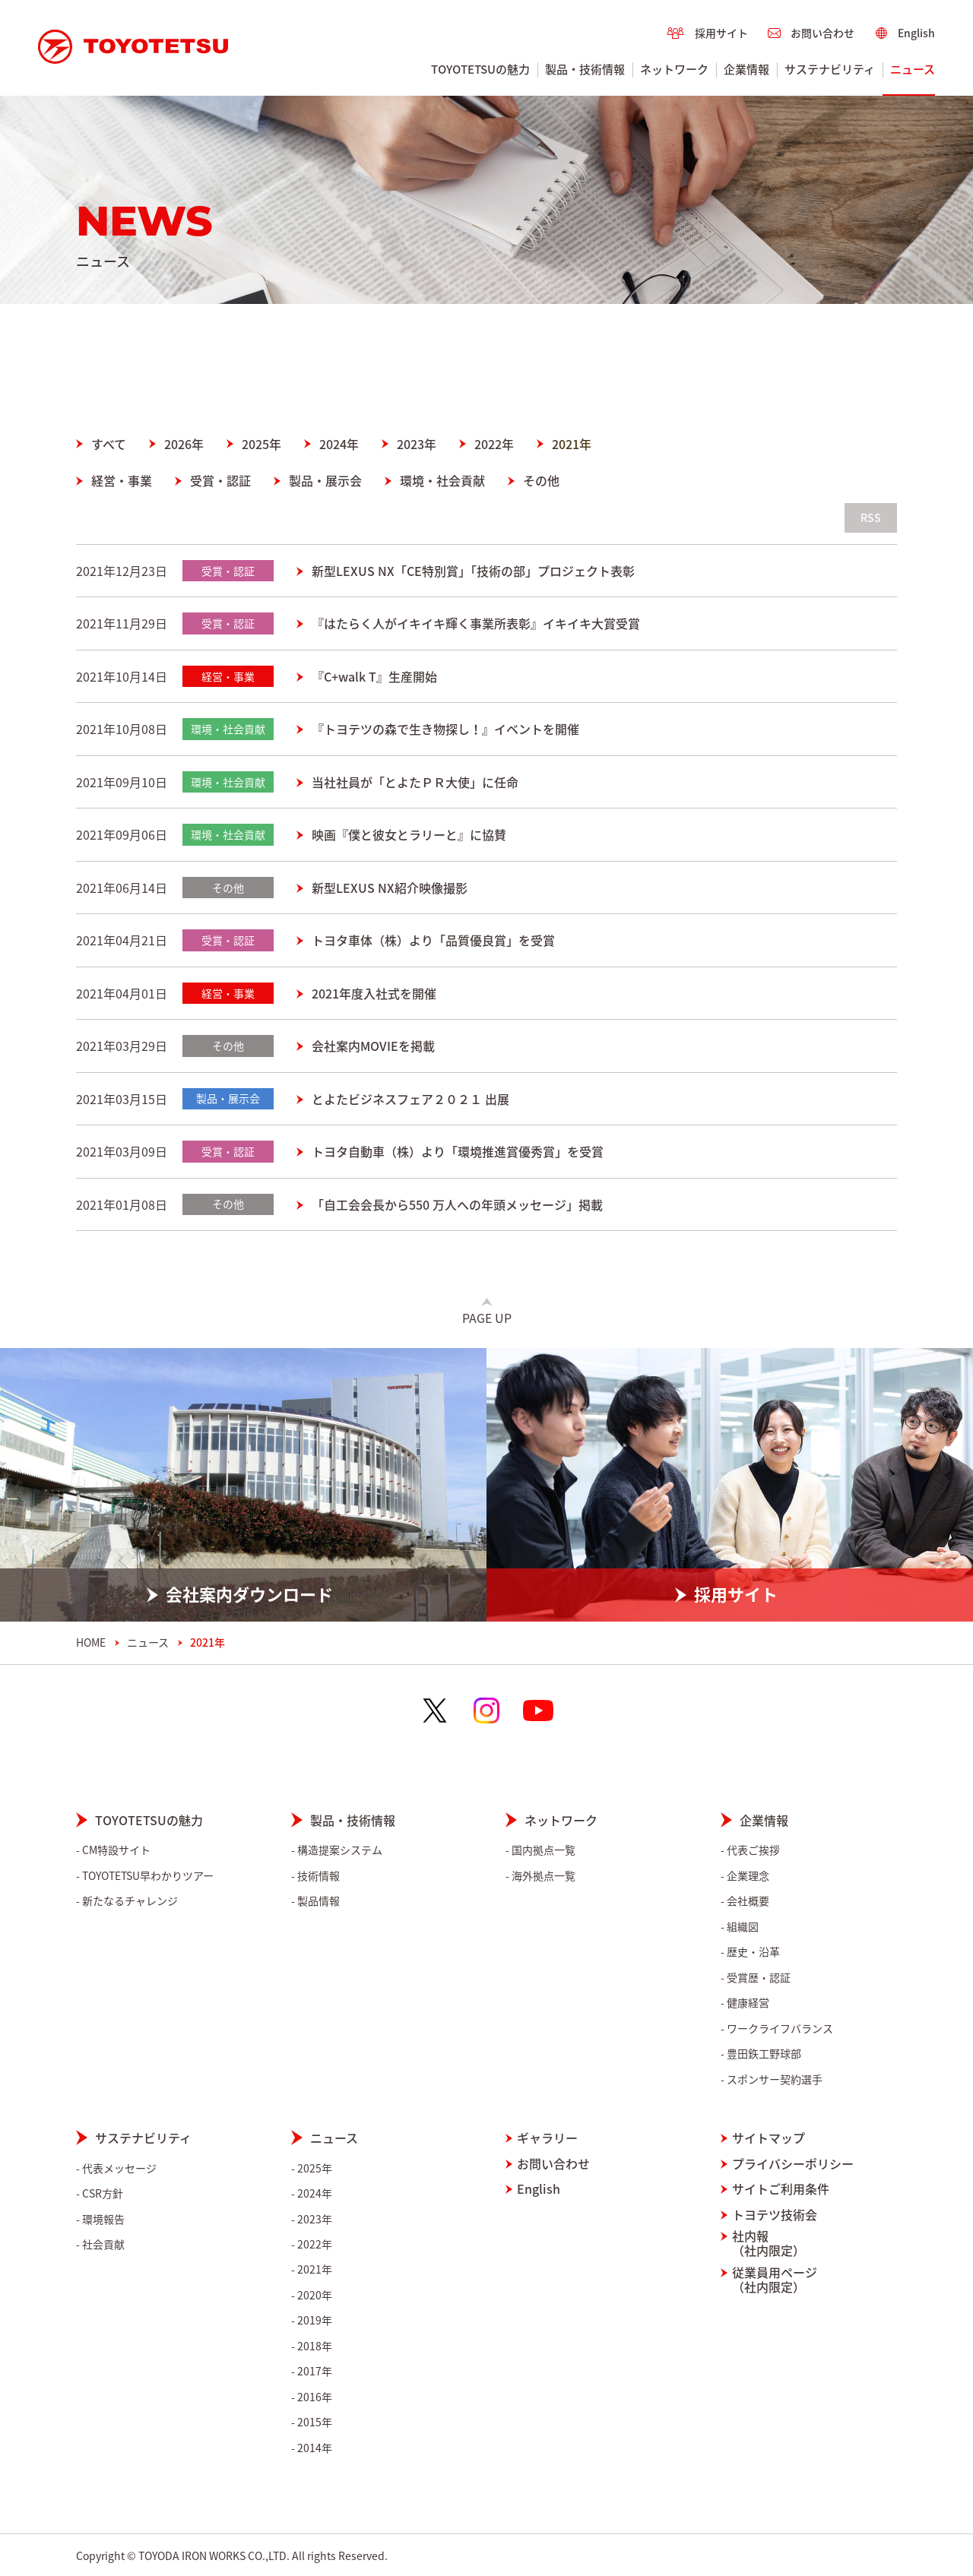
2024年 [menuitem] (314, 2193)
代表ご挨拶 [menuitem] (753, 1849)
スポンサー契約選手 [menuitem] (774, 2079)
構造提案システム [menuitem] (339, 1849)
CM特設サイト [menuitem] (116, 1849)
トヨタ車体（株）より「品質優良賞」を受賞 (433, 940)
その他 (541, 480)
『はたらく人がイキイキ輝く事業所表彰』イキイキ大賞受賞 (476, 623)
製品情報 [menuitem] (318, 1900)
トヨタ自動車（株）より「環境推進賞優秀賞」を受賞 (458, 1151)
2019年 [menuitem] (314, 2320)
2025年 (261, 444)
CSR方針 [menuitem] (102, 2193)
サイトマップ (768, 2138)
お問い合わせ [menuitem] (822, 32)
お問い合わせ (553, 2164)
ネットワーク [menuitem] (674, 69)
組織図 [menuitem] (743, 1926)
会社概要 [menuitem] (748, 1900)
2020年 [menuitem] (314, 2295)
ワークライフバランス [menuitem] (780, 2028)
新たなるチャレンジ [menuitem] (130, 1900)
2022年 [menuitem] (314, 2244)
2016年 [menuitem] (314, 2397)
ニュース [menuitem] (912, 69)
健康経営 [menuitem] (748, 2002)
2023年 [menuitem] (314, 2219)
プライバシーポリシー (793, 2164)
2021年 (571, 444)
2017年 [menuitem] (314, 2371)
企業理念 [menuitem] (748, 1875)
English (538, 2189)
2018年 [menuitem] (314, 2346)
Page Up (487, 1318)
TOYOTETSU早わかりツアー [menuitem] (148, 1875)
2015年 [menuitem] (314, 2422)
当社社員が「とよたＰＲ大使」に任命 (415, 782)
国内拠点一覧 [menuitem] (543, 1849)
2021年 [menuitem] (314, 2269)
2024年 (339, 444)
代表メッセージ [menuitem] (119, 2168)
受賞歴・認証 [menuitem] (759, 1977)
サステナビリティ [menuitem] (829, 69)
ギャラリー (547, 2138)
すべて (108, 444)
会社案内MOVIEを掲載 (373, 1045)
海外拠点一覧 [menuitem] (543, 1875)
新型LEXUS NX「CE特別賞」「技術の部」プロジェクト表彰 (473, 571)
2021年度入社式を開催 (374, 993)
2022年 (494, 444)
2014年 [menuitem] (314, 2448)
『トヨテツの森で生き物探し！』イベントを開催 (445, 729)
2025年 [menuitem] (314, 2168)
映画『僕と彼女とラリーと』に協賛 (409, 834)
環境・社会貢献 (442, 480)
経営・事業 (121, 480)
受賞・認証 (220, 480)
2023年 (416, 444)
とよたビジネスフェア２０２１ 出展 (410, 1099)
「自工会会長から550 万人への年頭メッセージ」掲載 (457, 1204)
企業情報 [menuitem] (746, 69)
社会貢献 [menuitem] (103, 2244)
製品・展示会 (325, 480)
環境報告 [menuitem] (103, 2219)
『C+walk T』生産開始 (374, 676)
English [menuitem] (916, 32)
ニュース (148, 1642)
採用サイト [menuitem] (721, 32)
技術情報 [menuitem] (318, 1875)
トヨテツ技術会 (774, 2214)
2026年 (184, 444)
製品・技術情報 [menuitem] (585, 69)
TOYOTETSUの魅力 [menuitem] (480, 69)
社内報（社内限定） (768, 2243)
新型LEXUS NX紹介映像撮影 (389, 887)
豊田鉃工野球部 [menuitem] (764, 2053)
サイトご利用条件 (780, 2189)
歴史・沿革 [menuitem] (753, 1951)
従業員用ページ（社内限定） (774, 2279)
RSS (870, 517)
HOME (91, 1642)
